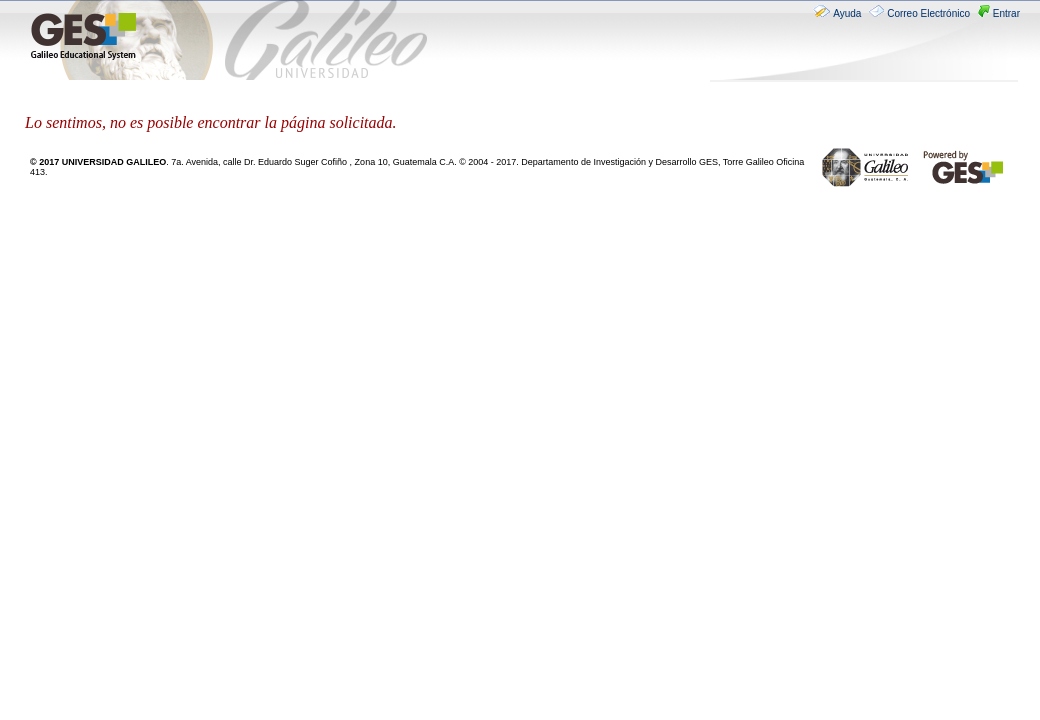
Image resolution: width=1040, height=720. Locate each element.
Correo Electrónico (921, 13)
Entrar (999, 13)
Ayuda (838, 13)
